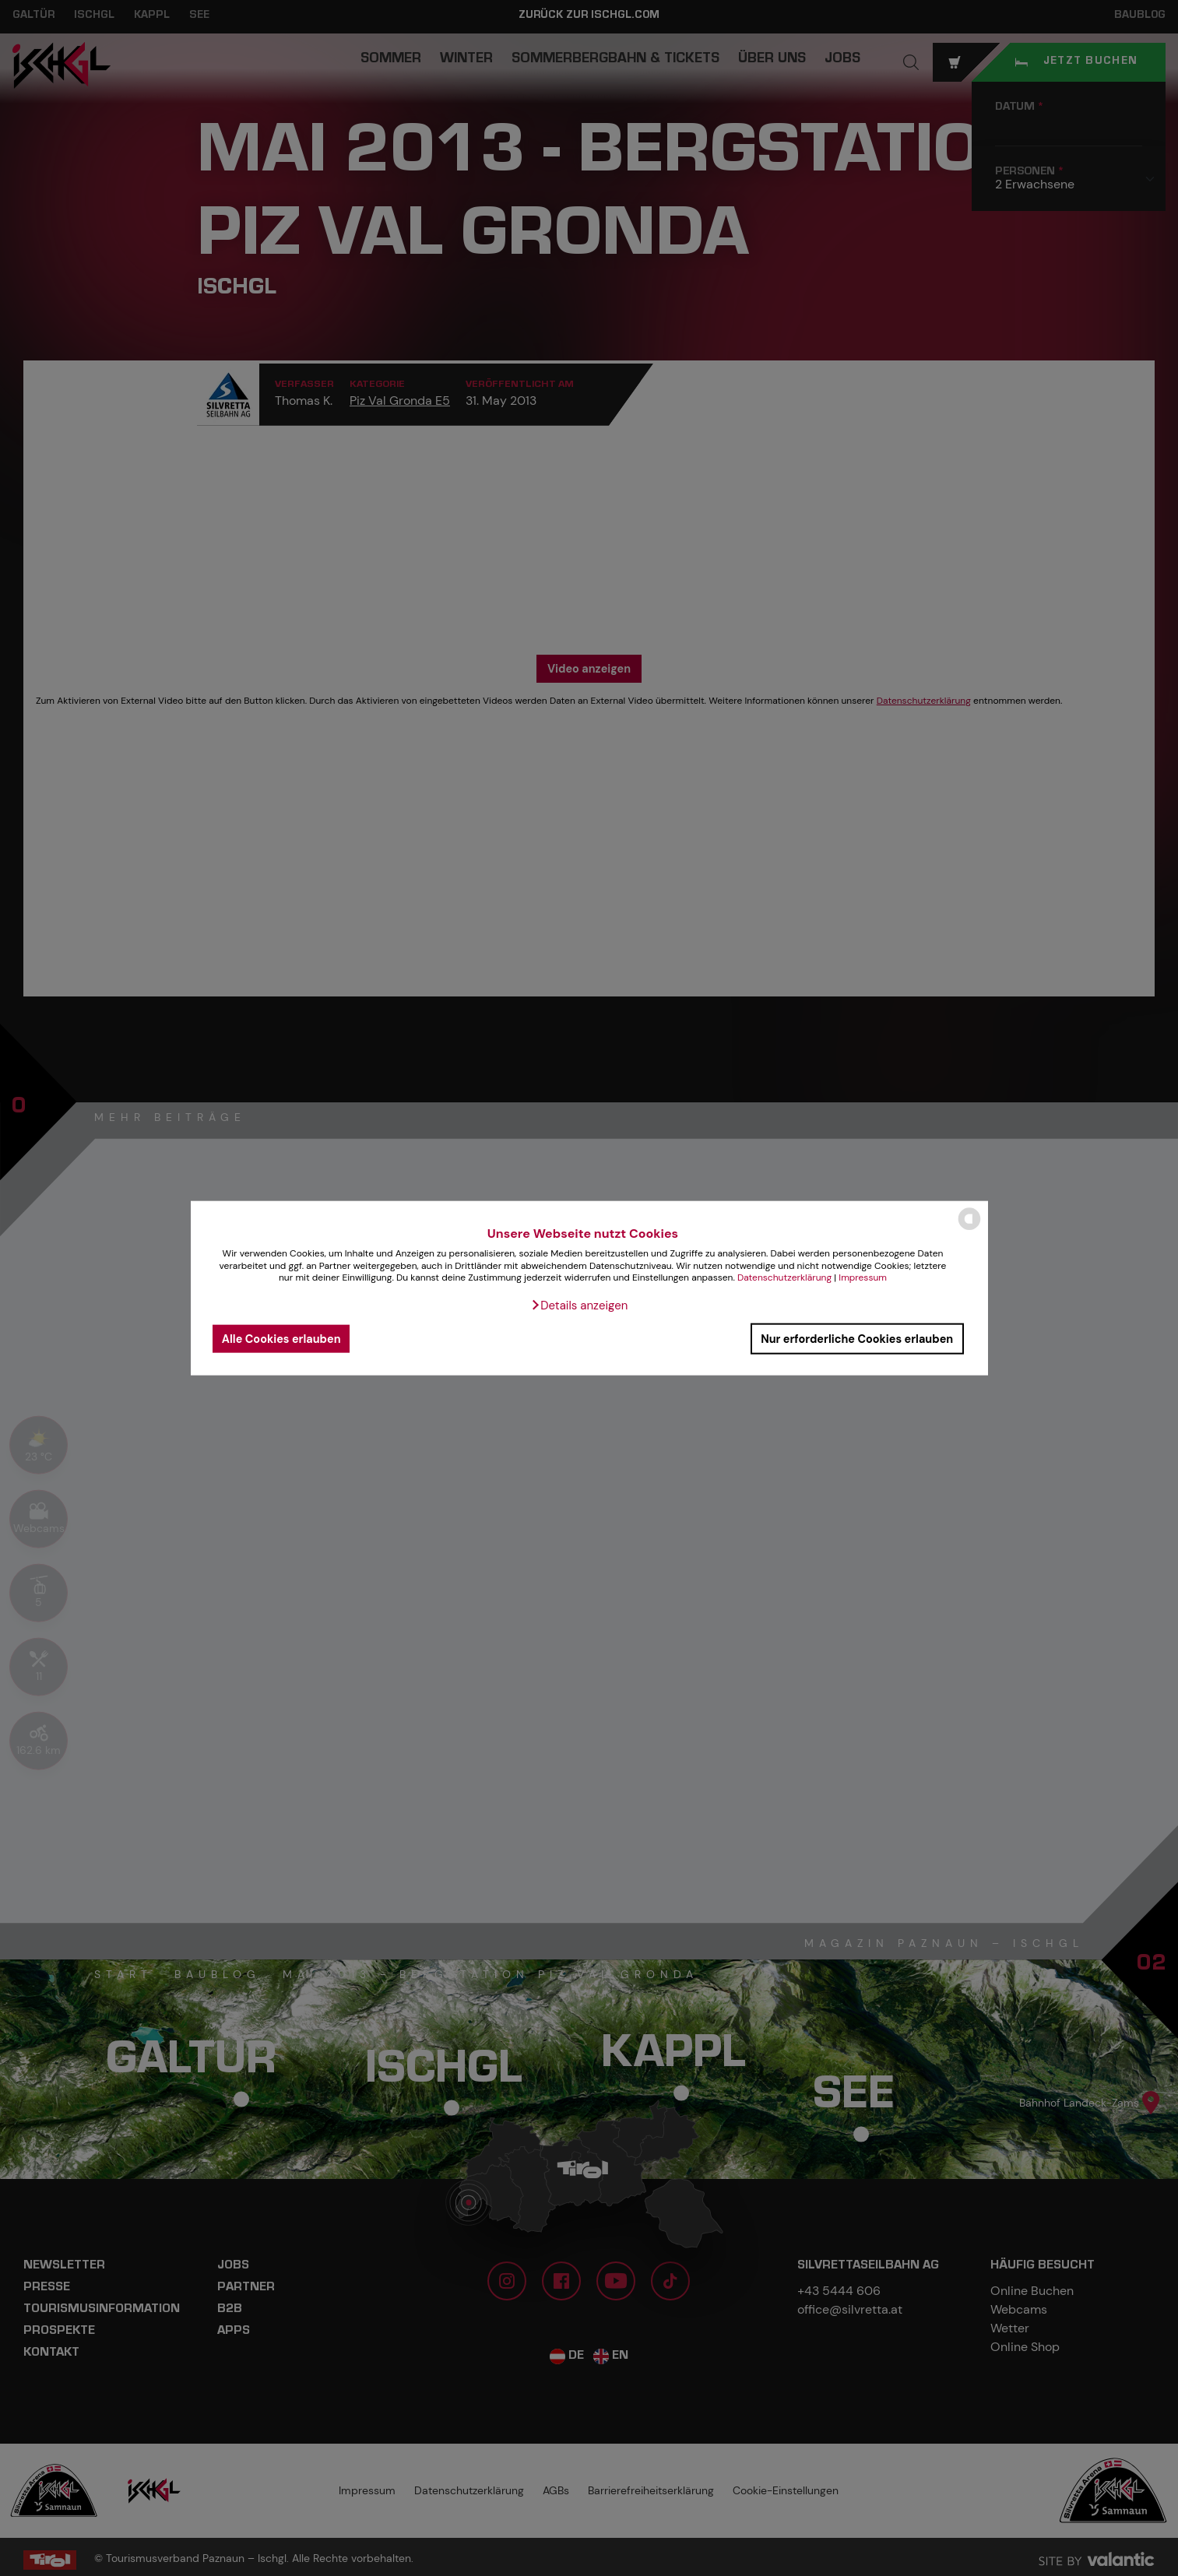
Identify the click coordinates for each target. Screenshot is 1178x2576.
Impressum (863, 1277)
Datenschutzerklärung (784, 1277)
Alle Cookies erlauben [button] (281, 1338)
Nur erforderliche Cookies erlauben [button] (857, 1338)
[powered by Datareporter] (969, 1229)
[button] (579, 1305)
